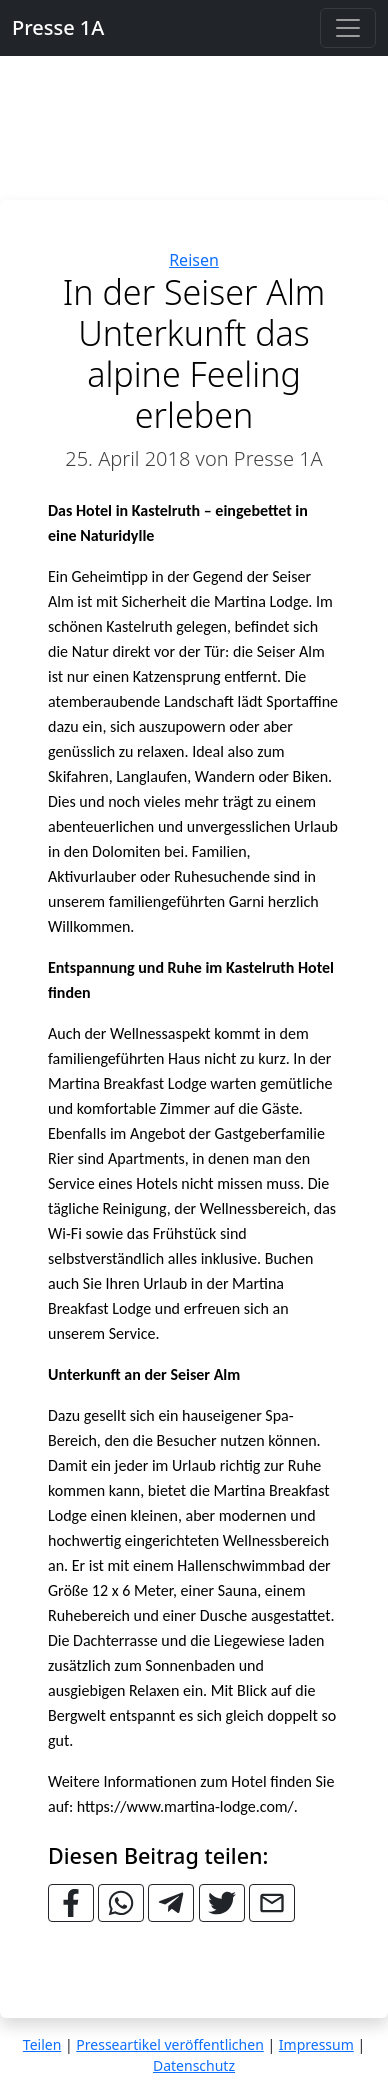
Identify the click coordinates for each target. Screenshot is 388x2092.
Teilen (42, 2044)
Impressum (316, 2044)
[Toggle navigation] (348, 28)
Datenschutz (194, 2065)
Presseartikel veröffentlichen (169, 2044)
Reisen (194, 260)
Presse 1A (58, 27)
